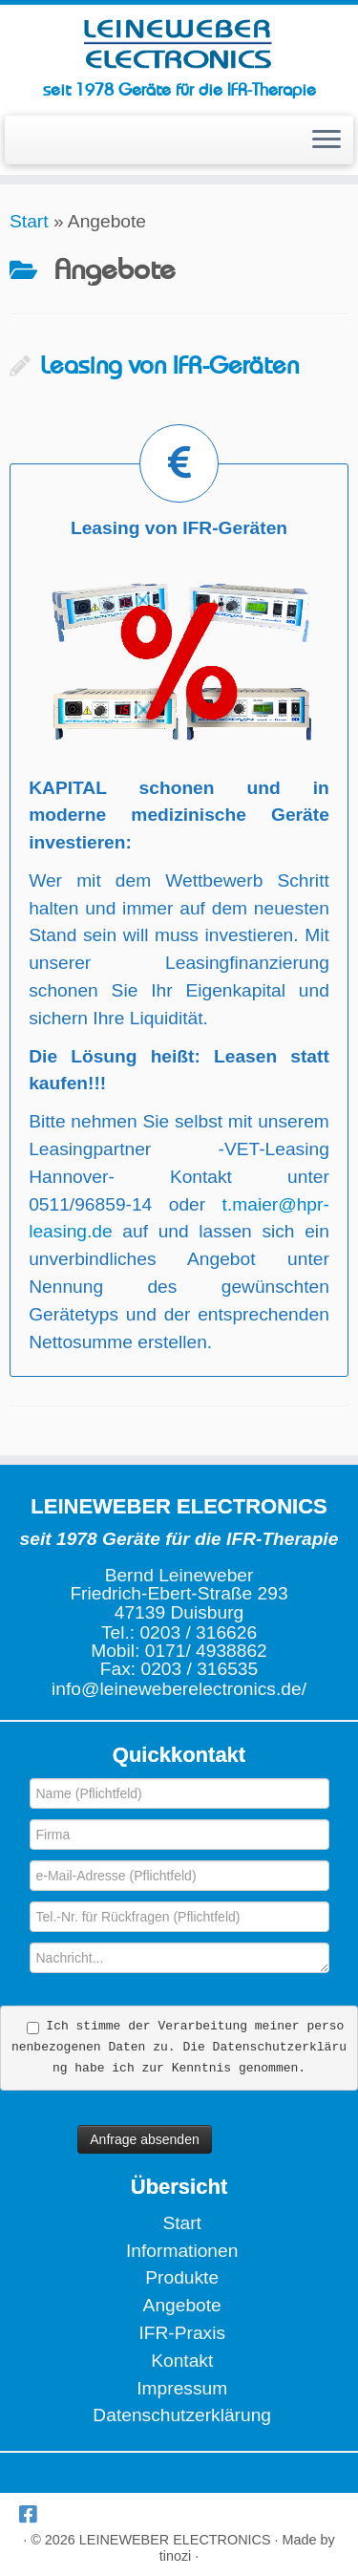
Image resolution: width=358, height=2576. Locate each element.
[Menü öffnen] (326, 140)
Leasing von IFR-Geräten (169, 366)
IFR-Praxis (181, 2333)
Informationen (182, 2251)
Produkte (182, 2277)
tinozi (175, 2556)
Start (29, 221)
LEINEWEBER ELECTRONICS (175, 2539)
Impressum (182, 2388)
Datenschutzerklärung (182, 2415)
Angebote (182, 2305)
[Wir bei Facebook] (32, 2514)
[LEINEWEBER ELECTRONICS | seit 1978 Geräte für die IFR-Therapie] (179, 43)
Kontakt (182, 2361)
